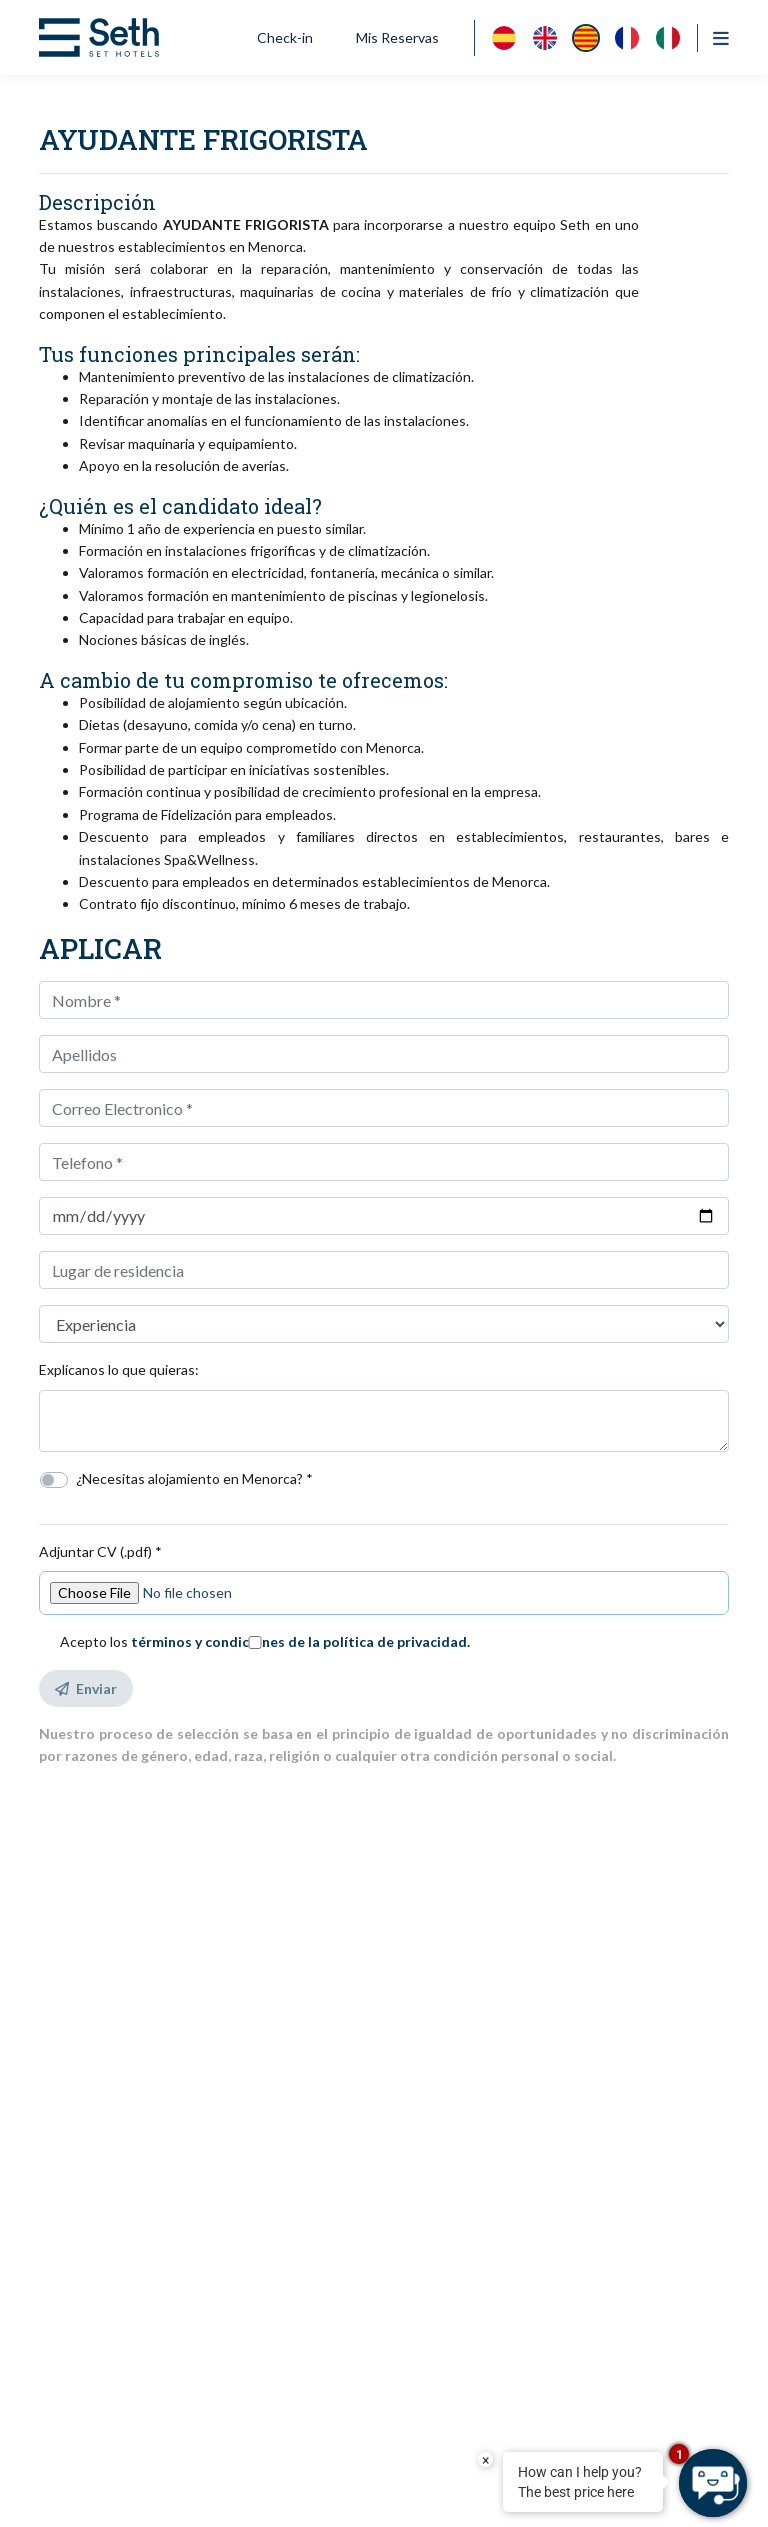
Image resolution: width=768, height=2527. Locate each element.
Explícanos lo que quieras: (119, 1369)
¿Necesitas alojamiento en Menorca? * (194, 1478)
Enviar (86, 1688)
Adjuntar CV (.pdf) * (100, 1551)
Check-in (285, 37)
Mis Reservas (397, 37)
